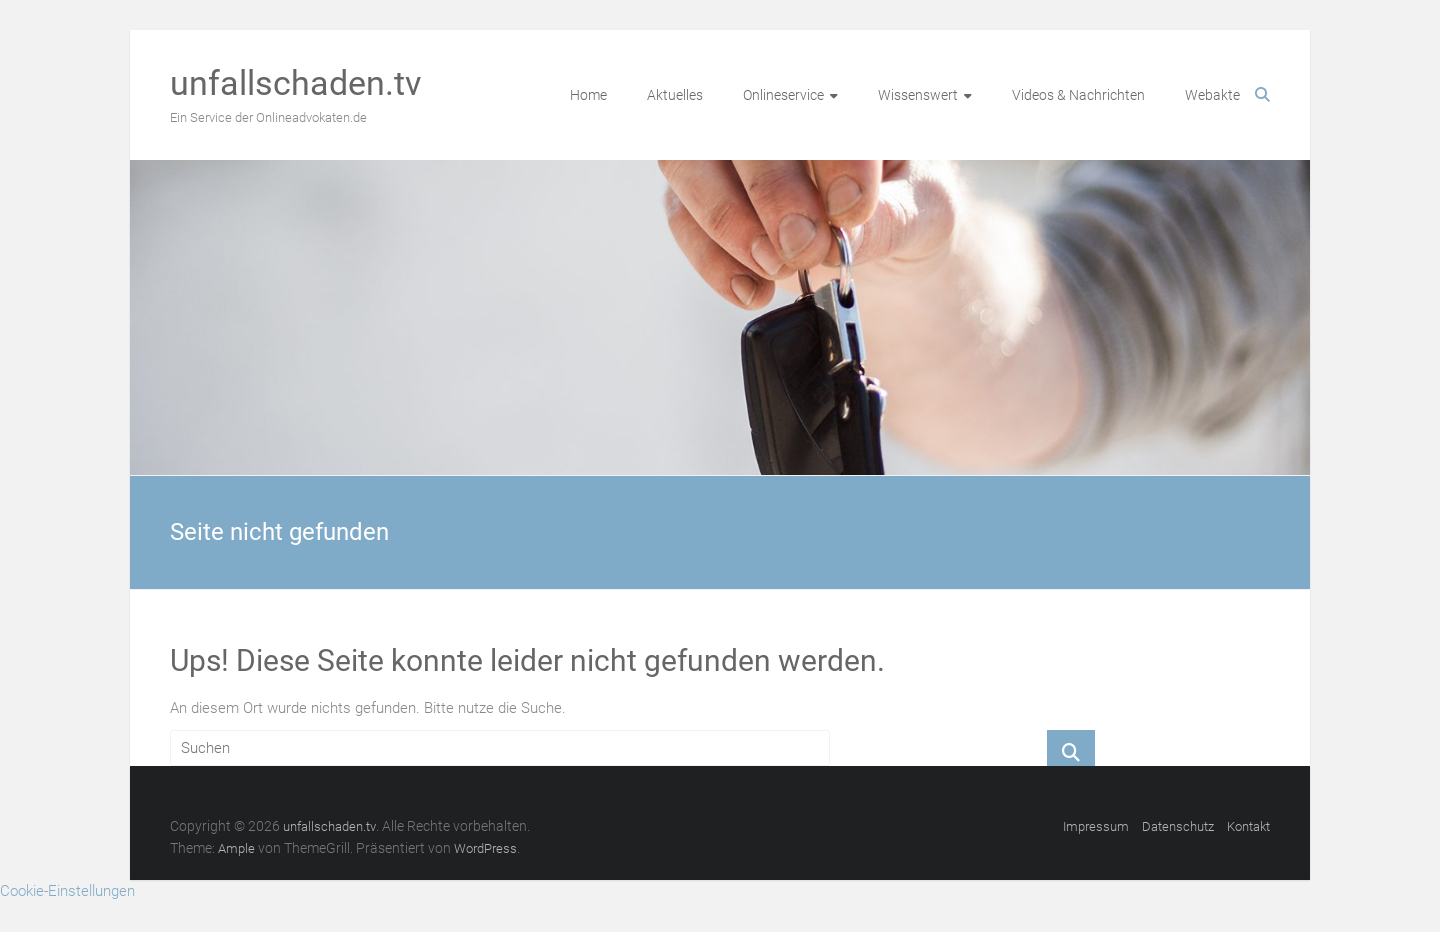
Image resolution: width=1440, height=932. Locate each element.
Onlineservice (783, 95)
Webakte (1212, 95)
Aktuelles (675, 95)
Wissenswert (918, 95)
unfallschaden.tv (295, 83)
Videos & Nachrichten (1078, 95)
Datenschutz (1178, 826)
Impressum (1096, 826)
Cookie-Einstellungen (67, 891)
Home (588, 95)
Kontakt (1248, 826)
